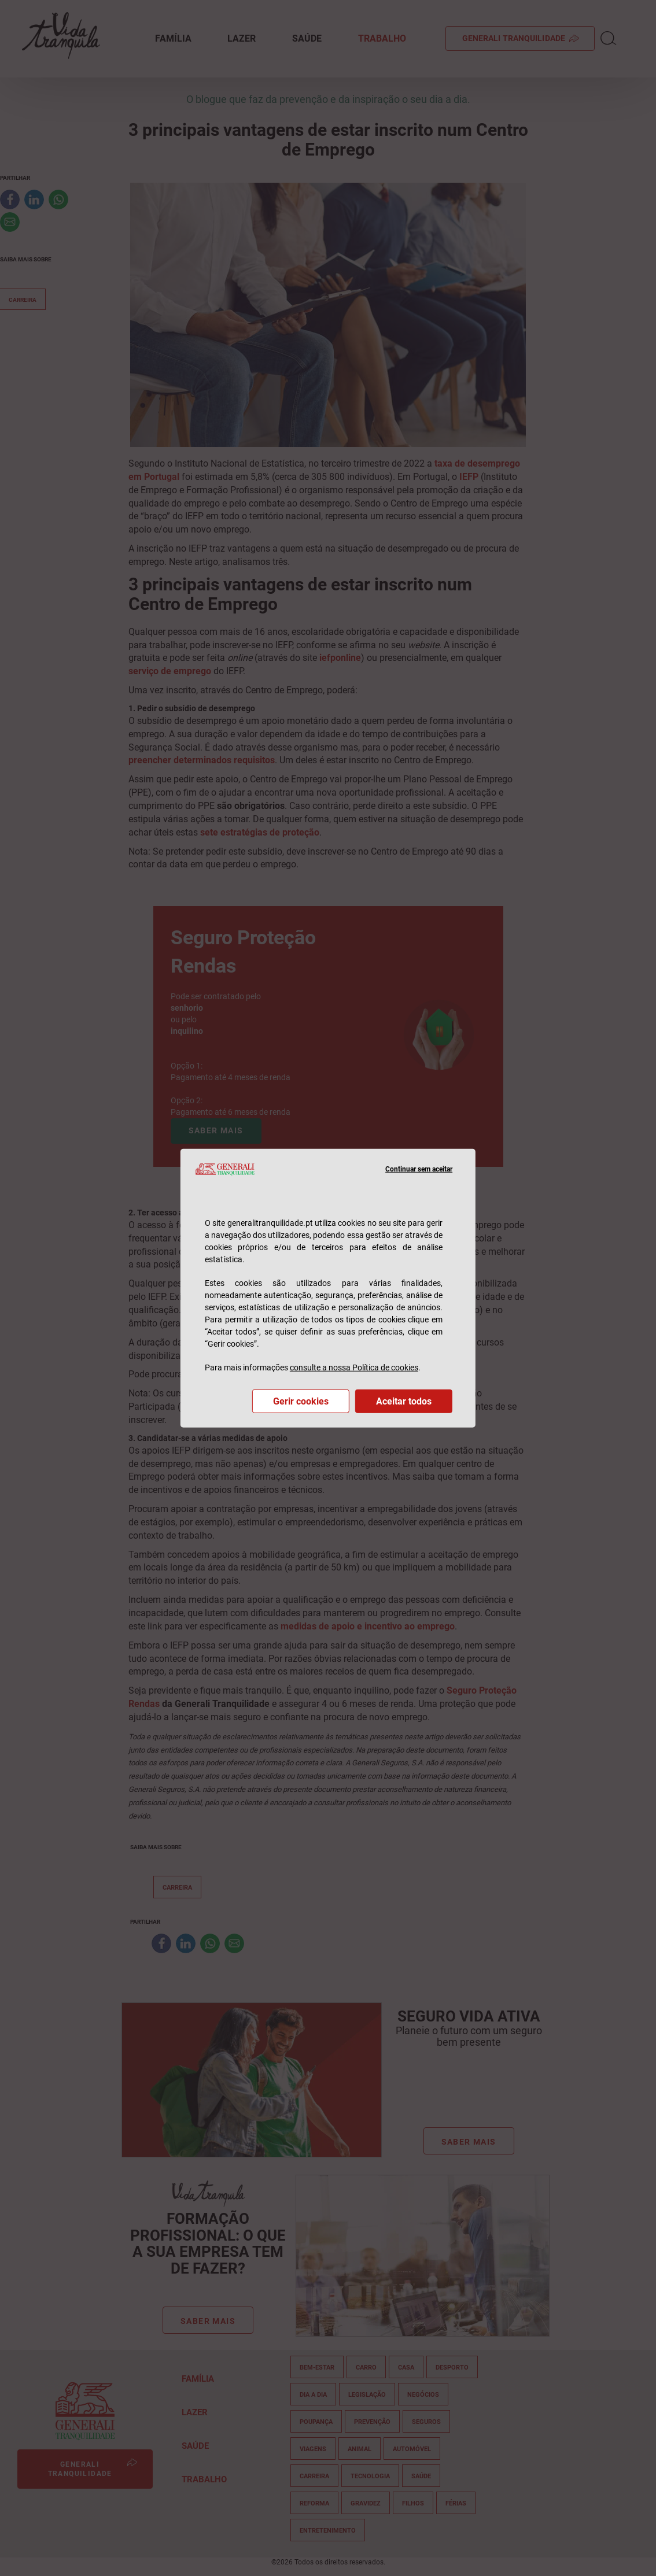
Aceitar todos (404, 1401)
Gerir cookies (301, 1401)
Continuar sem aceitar (418, 1169)
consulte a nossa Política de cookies (354, 1367)
